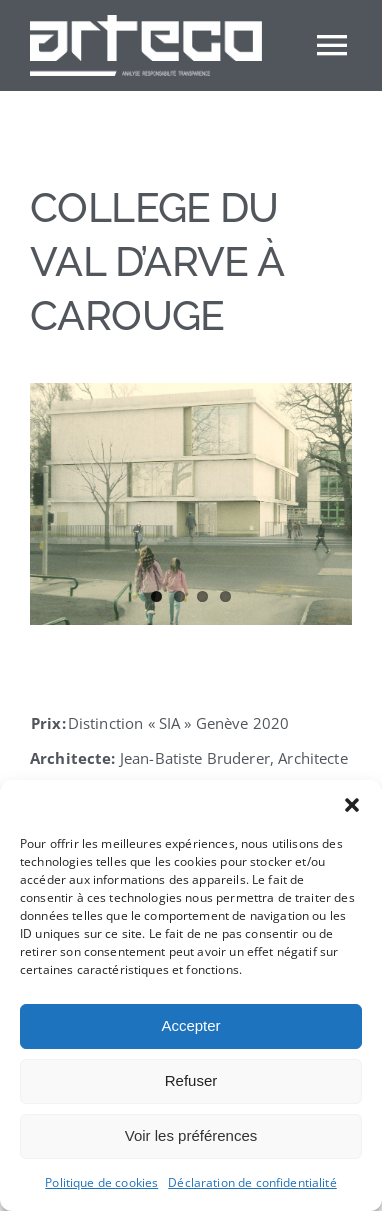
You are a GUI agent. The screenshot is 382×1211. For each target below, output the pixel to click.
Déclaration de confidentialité (252, 1182)
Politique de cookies (101, 1182)
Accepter (190, 1025)
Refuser (191, 1080)
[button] (352, 805)
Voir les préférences (191, 1135)
